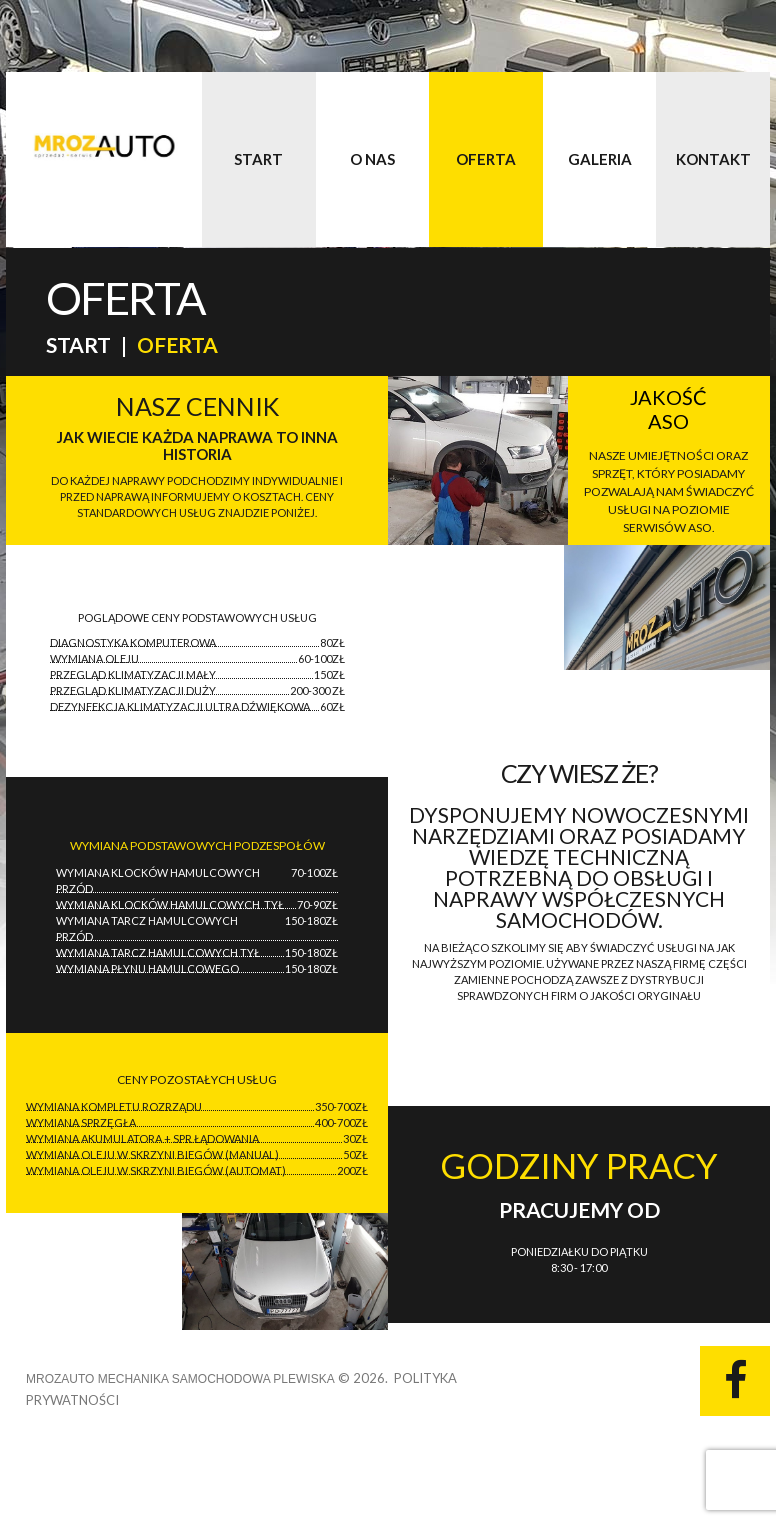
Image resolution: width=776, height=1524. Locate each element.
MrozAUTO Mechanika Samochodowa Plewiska (180, 1379)
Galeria (600, 159)
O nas (372, 159)
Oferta (486, 159)
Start (258, 159)
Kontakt (713, 159)
